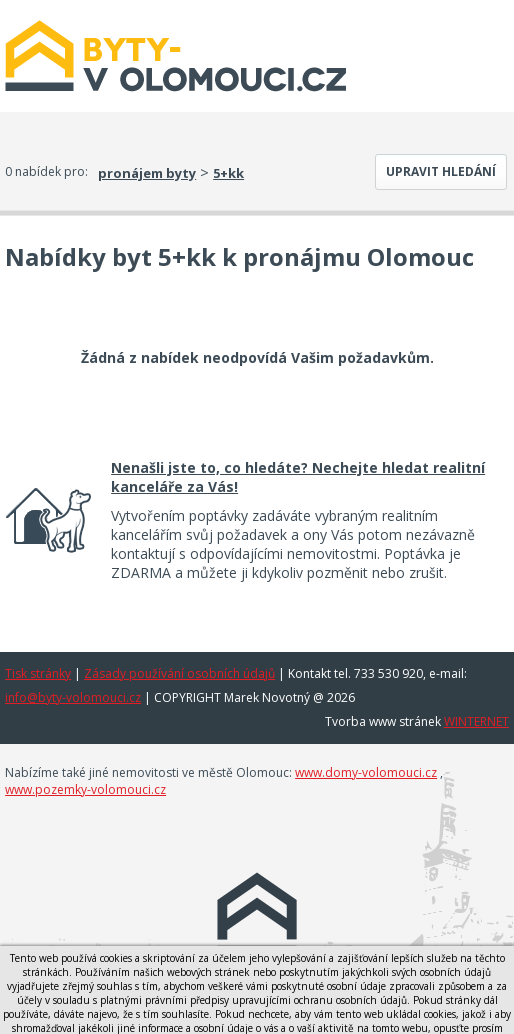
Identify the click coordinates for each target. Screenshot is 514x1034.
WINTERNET (476, 721)
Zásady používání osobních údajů (179, 673)
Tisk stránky (38, 673)
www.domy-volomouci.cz (366, 772)
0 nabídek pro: (46, 171)
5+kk (228, 173)
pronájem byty (147, 173)
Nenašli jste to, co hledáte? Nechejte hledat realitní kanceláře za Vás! (298, 477)
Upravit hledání (441, 171)
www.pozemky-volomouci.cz (85, 789)
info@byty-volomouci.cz (73, 697)
